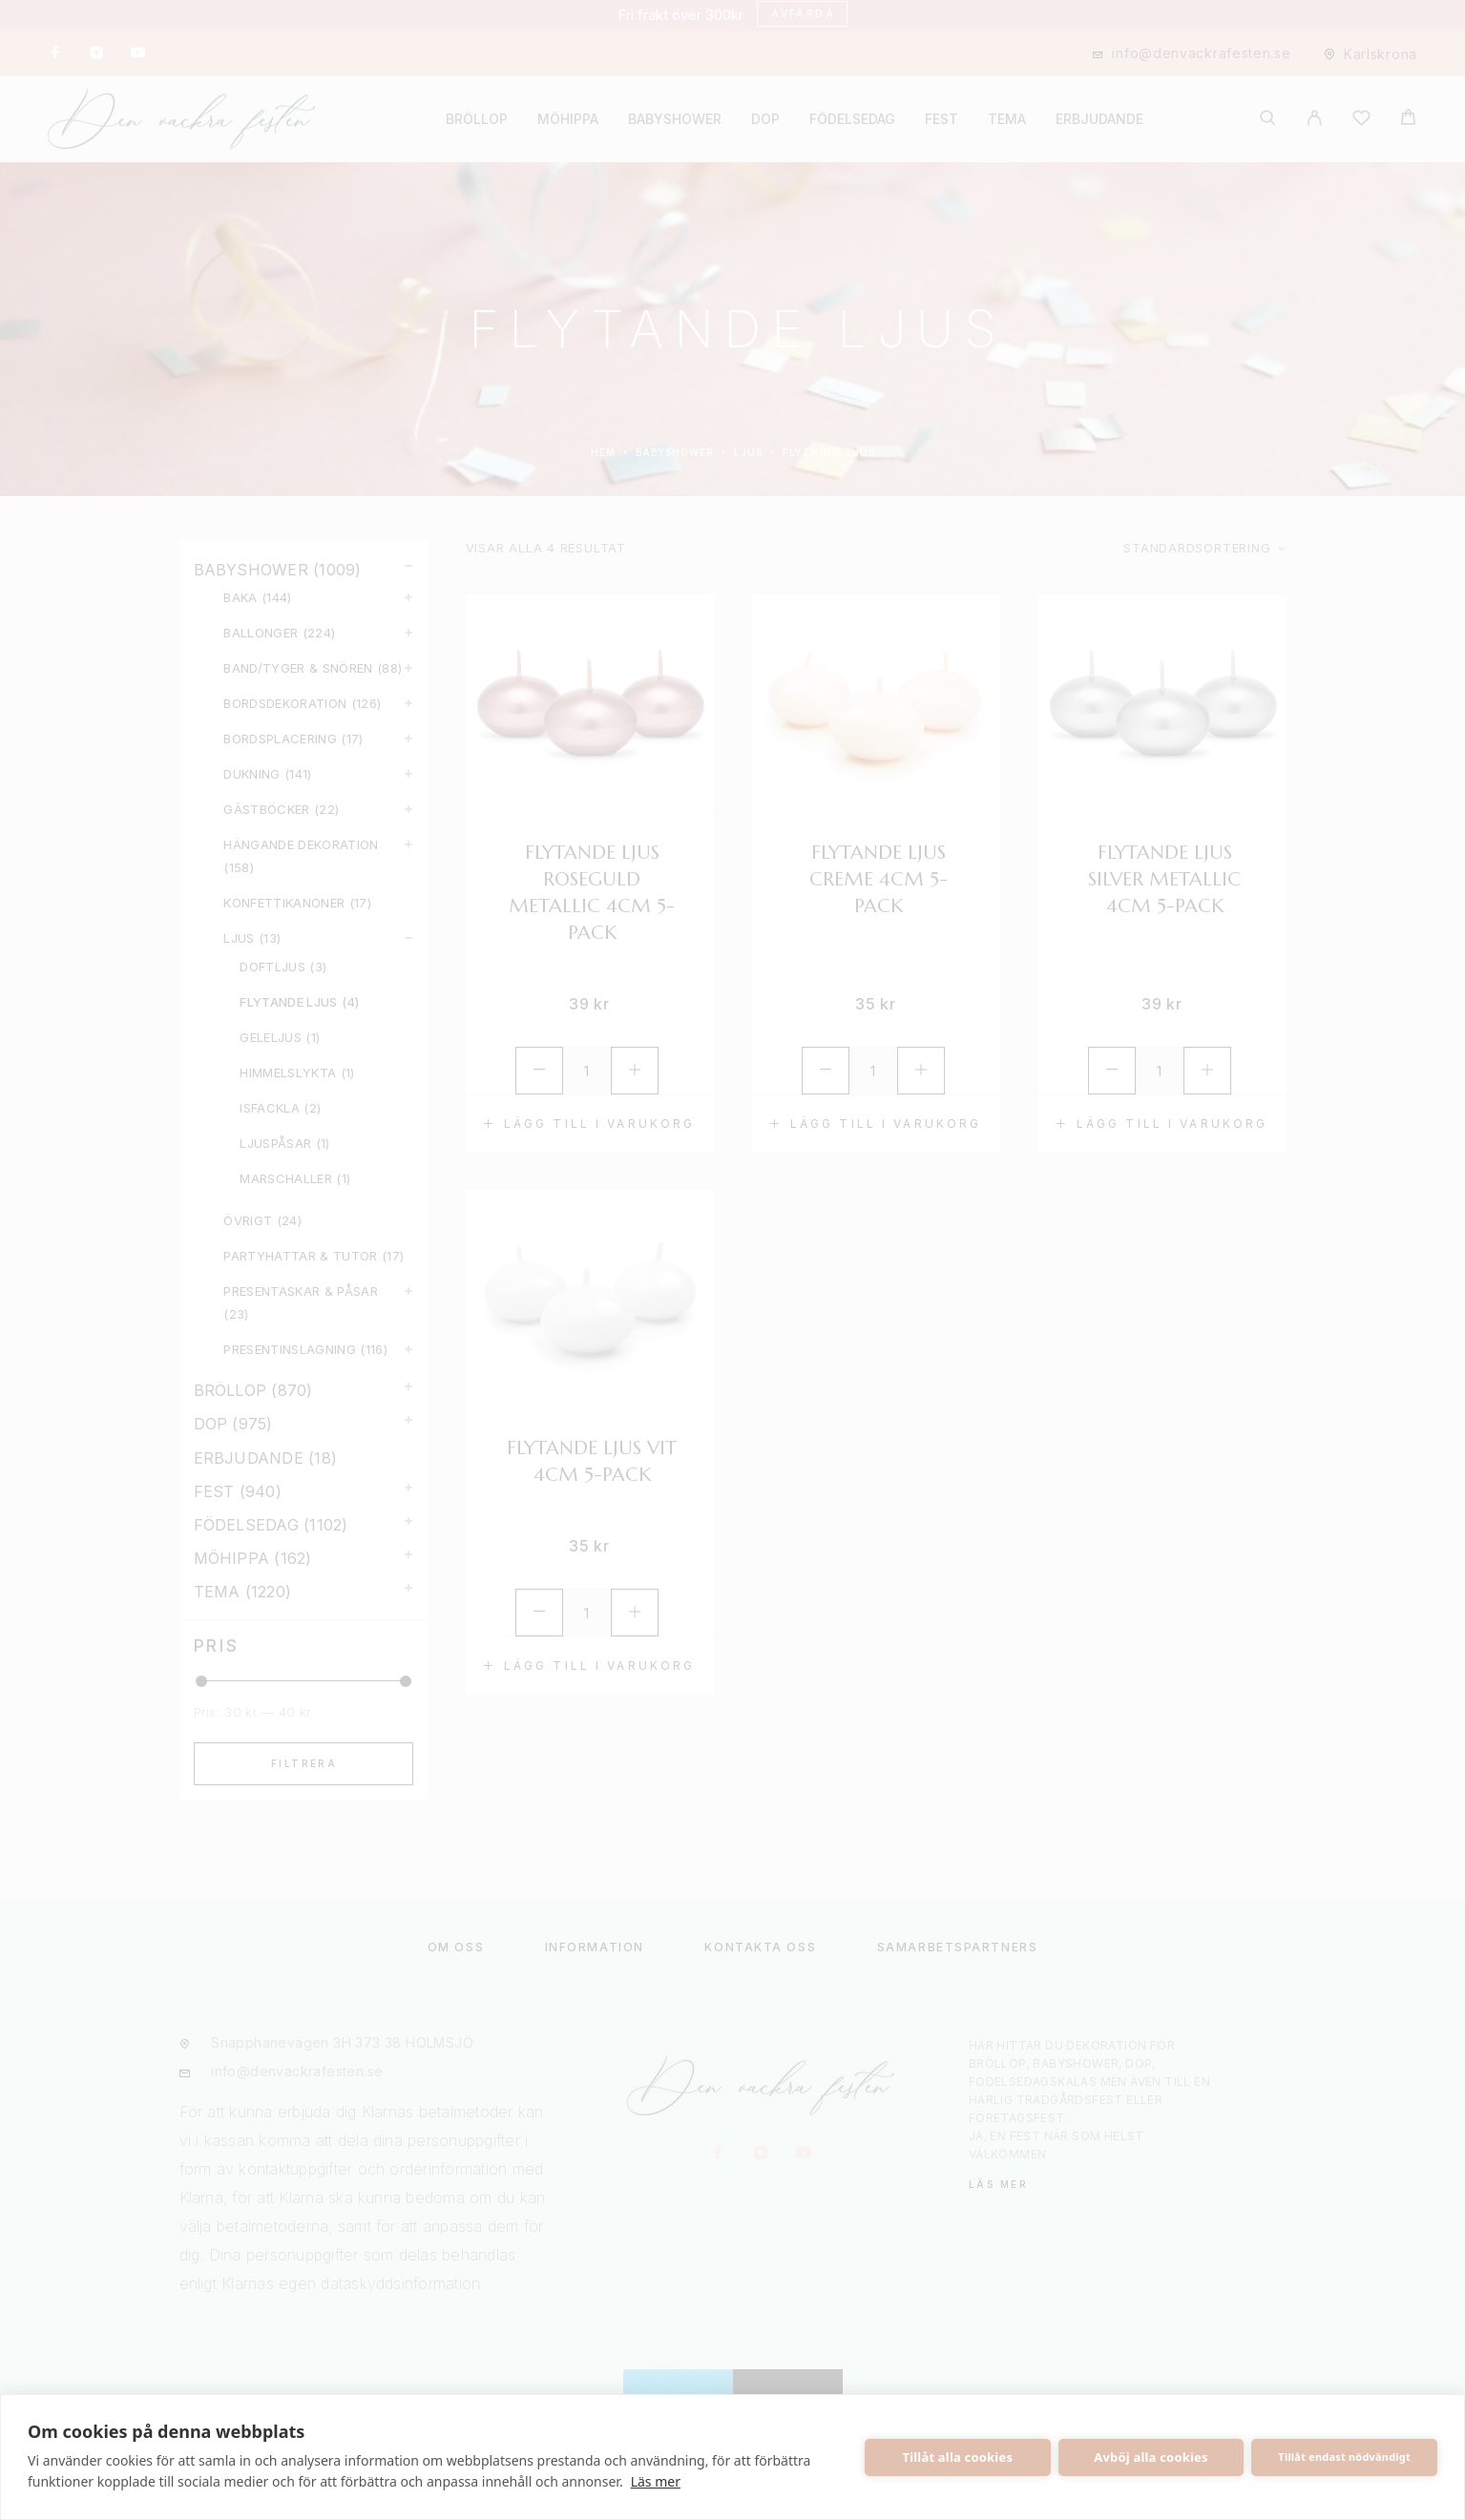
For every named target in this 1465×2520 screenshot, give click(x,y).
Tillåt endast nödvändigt (1344, 2456)
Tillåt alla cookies (958, 2457)
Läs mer (655, 2481)
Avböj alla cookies (1151, 2457)
